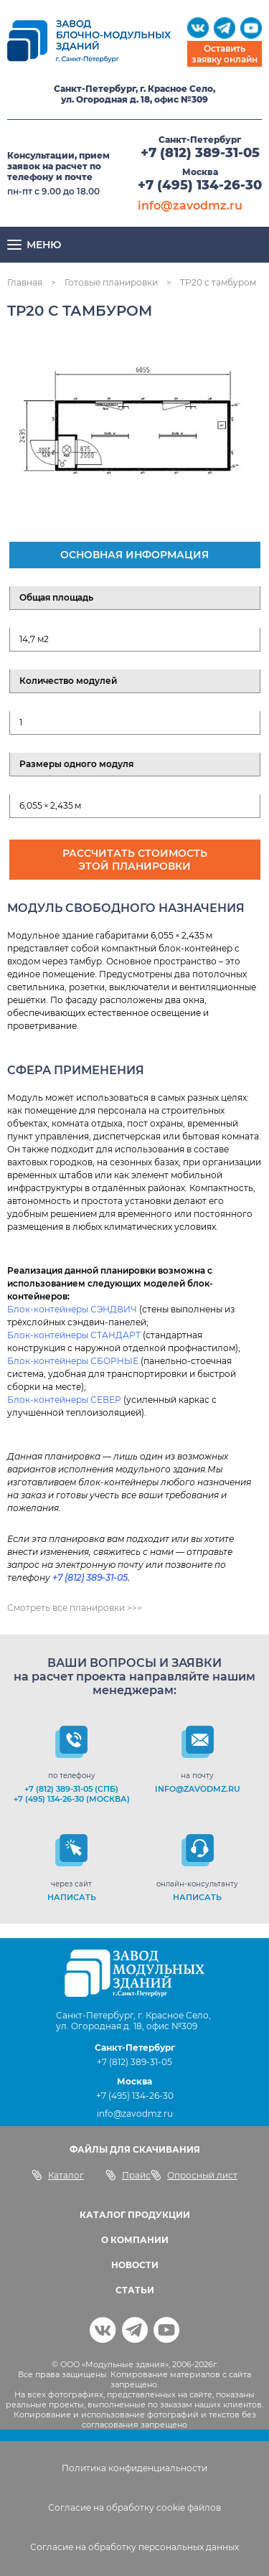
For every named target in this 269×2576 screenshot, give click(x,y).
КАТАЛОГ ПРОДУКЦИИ (135, 2214)
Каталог (58, 2175)
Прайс (128, 2175)
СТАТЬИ (134, 2290)
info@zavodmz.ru (190, 205)
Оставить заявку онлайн (225, 54)
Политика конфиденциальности (134, 2468)
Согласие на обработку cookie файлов (134, 2507)
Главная (24, 282)
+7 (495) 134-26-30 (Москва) (72, 1799)
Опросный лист (194, 2175)
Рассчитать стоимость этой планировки (134, 860)
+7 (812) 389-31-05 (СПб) (71, 1789)
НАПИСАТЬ (71, 1897)
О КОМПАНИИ (135, 2239)
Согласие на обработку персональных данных (134, 2547)
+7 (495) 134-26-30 (200, 185)
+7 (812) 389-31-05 (200, 153)
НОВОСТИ (135, 2265)
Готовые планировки (111, 282)
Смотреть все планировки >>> (74, 1607)
